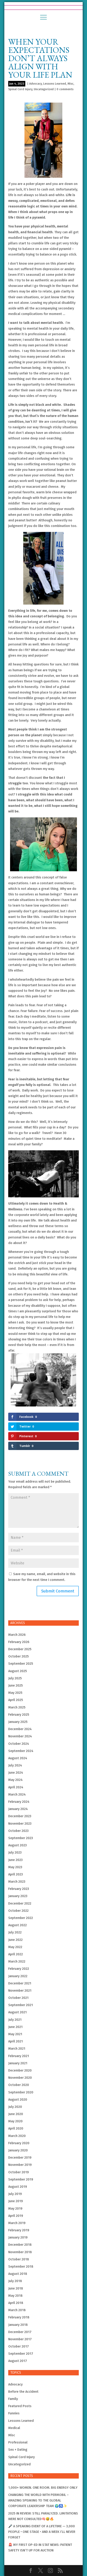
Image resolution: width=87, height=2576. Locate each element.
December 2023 (19, 1816)
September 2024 (20, 1751)
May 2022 (15, 1947)
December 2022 (19, 1903)
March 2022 (16, 1961)
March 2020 (17, 2136)
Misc (70, 83)
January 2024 (18, 1809)
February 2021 (18, 2056)
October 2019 (18, 2172)
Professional (18, 2442)
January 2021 (17, 2063)
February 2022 (18, 1969)
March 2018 (17, 2310)
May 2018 (15, 2296)
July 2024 (15, 1765)
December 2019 (19, 2157)
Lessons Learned (54, 83)
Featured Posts (19, 2406)
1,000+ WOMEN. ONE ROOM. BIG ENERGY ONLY (43, 2488)
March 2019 (17, 2223)
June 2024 (15, 1773)
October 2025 (18, 1656)
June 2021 (15, 2027)
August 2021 (17, 2012)
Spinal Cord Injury (20, 89)
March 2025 (17, 1707)
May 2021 (15, 2034)
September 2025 (20, 1664)
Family (13, 2399)
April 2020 (15, 2128)
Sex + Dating (17, 2450)
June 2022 (15, 1940)
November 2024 (20, 1736)
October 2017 (18, 2346)
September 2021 (20, 2005)
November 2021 (19, 1990)
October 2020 (18, 2085)
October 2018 (18, 2259)
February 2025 (18, 1715)
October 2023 (18, 1831)
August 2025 (17, 1671)
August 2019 (17, 2187)
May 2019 (15, 2208)
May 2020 (15, 2121)
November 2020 (20, 2078)
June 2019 (15, 2201)
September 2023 (20, 1838)
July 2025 (15, 1678)
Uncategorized (44, 89)
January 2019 (18, 2237)
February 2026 (18, 1642)
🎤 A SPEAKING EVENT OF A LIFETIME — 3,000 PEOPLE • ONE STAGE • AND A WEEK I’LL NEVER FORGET (41, 2531)
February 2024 (18, 1802)
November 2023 (19, 1823)
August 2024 (17, 1758)
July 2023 (15, 1852)
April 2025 (15, 1700)
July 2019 (15, 2194)
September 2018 (20, 2266)
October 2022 (18, 1911)
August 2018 (17, 2274)
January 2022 (17, 1976)
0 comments (65, 89)
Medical (14, 2428)
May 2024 (15, 1780)
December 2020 (20, 2070)
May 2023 (15, 1867)
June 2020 (15, 2114)
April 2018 (15, 2303)
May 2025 (15, 1693)
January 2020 (18, 2150)
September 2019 (20, 2179)
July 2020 (15, 2107)
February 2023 (18, 1889)
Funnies (14, 2413)
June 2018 (15, 2288)
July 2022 (15, 1932)
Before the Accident (23, 2392)
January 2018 (18, 2325)
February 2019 (18, 2230)
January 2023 (17, 1896)
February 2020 (18, 2143)
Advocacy (35, 83)
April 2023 (15, 1874)
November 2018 (20, 2252)
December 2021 (19, 1983)
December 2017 (19, 2332)
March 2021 (16, 2048)
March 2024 (17, 1794)
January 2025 (18, 1722)
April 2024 (15, 1787)
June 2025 (15, 1685)
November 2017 (20, 2339)
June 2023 (15, 1860)
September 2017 (20, 2354)
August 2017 (17, 2361)
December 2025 (19, 1649)
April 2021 (15, 2041)
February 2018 (18, 2317)
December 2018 (20, 2245)
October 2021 (18, 1998)
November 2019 (20, 2165)
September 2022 (20, 1918)
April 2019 (15, 2216)
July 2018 (15, 2281)
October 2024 (18, 1744)
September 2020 (20, 2092)
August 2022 (17, 1925)
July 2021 (15, 2020)
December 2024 (20, 1729)
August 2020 (17, 2099)
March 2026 (17, 1635)
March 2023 (16, 1881)
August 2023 (17, 1845)
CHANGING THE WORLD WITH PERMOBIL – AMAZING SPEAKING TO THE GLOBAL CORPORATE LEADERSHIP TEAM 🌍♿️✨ (38, 2500)
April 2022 (15, 1954)
